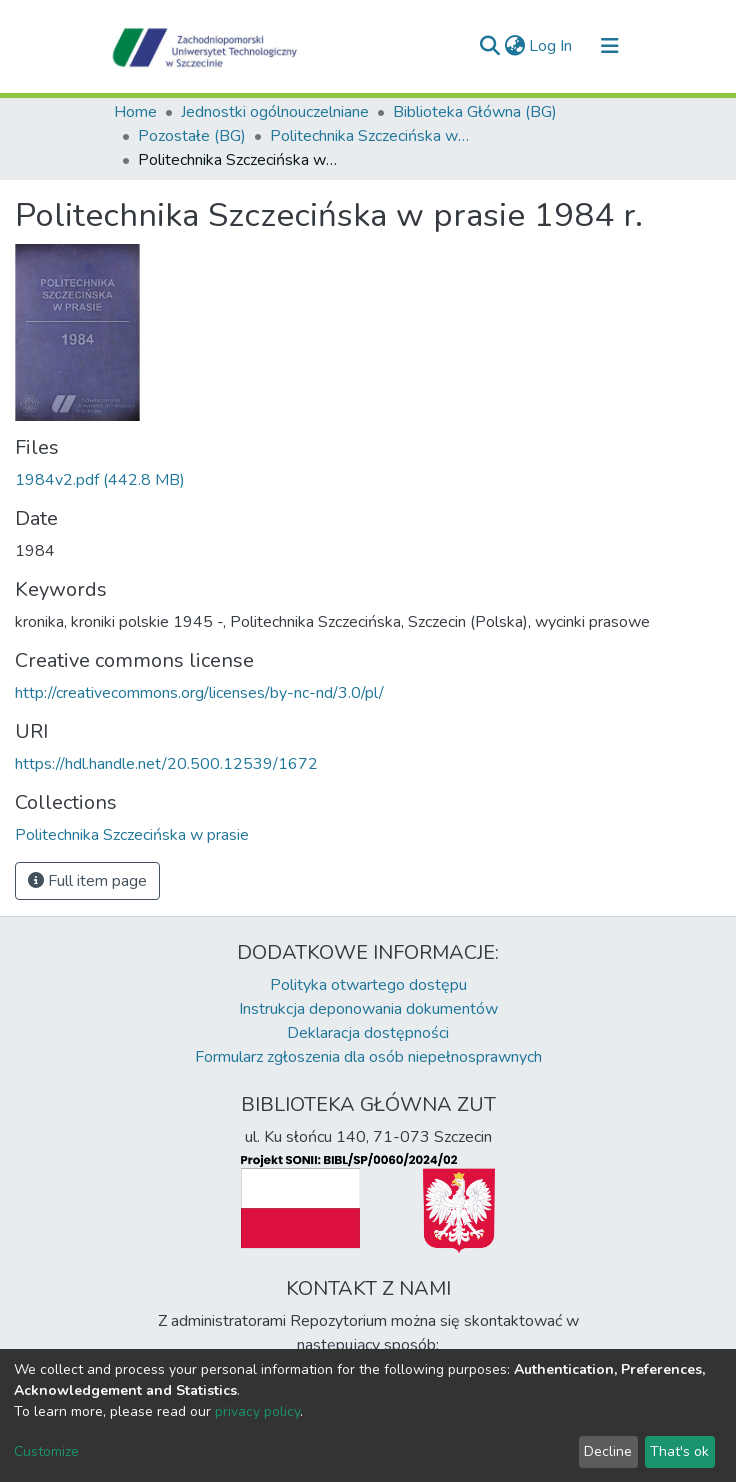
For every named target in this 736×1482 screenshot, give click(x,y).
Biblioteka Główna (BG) (475, 112)
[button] (514, 46)
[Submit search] (489, 46)
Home (135, 112)
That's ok (679, 1451)
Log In (551, 46)
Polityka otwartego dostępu (368, 985)
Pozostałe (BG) (192, 136)
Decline (608, 1451)
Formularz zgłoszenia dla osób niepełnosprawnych (368, 1057)
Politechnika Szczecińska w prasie (370, 136)
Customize (46, 1451)
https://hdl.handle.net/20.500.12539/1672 (166, 764)
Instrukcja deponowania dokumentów (368, 1009)
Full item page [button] (87, 881)
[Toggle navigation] (610, 46)
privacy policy (257, 1411)
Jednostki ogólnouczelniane (275, 112)
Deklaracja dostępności (368, 1033)
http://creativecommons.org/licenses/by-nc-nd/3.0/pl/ (199, 693)
